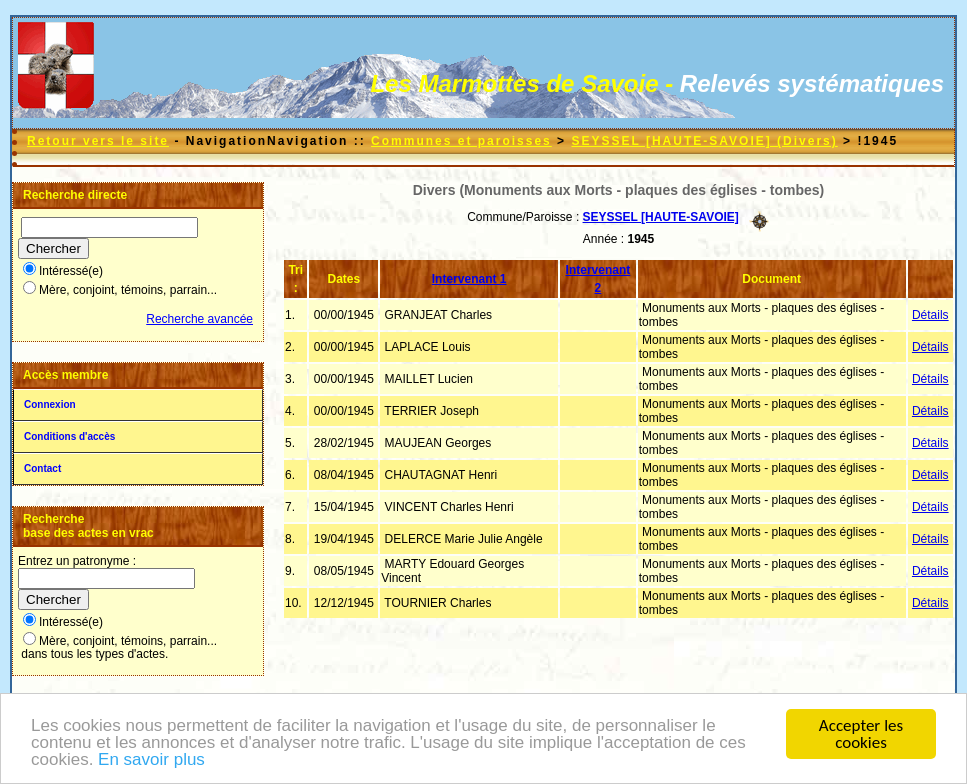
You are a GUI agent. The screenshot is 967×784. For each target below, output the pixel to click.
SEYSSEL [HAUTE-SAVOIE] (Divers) (704, 141)
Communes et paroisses (461, 141)
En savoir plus (151, 761)
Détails (930, 315)
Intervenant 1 (469, 279)
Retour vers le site (98, 141)
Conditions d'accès (69, 436)
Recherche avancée (199, 319)
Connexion (50, 404)
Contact (42, 468)
